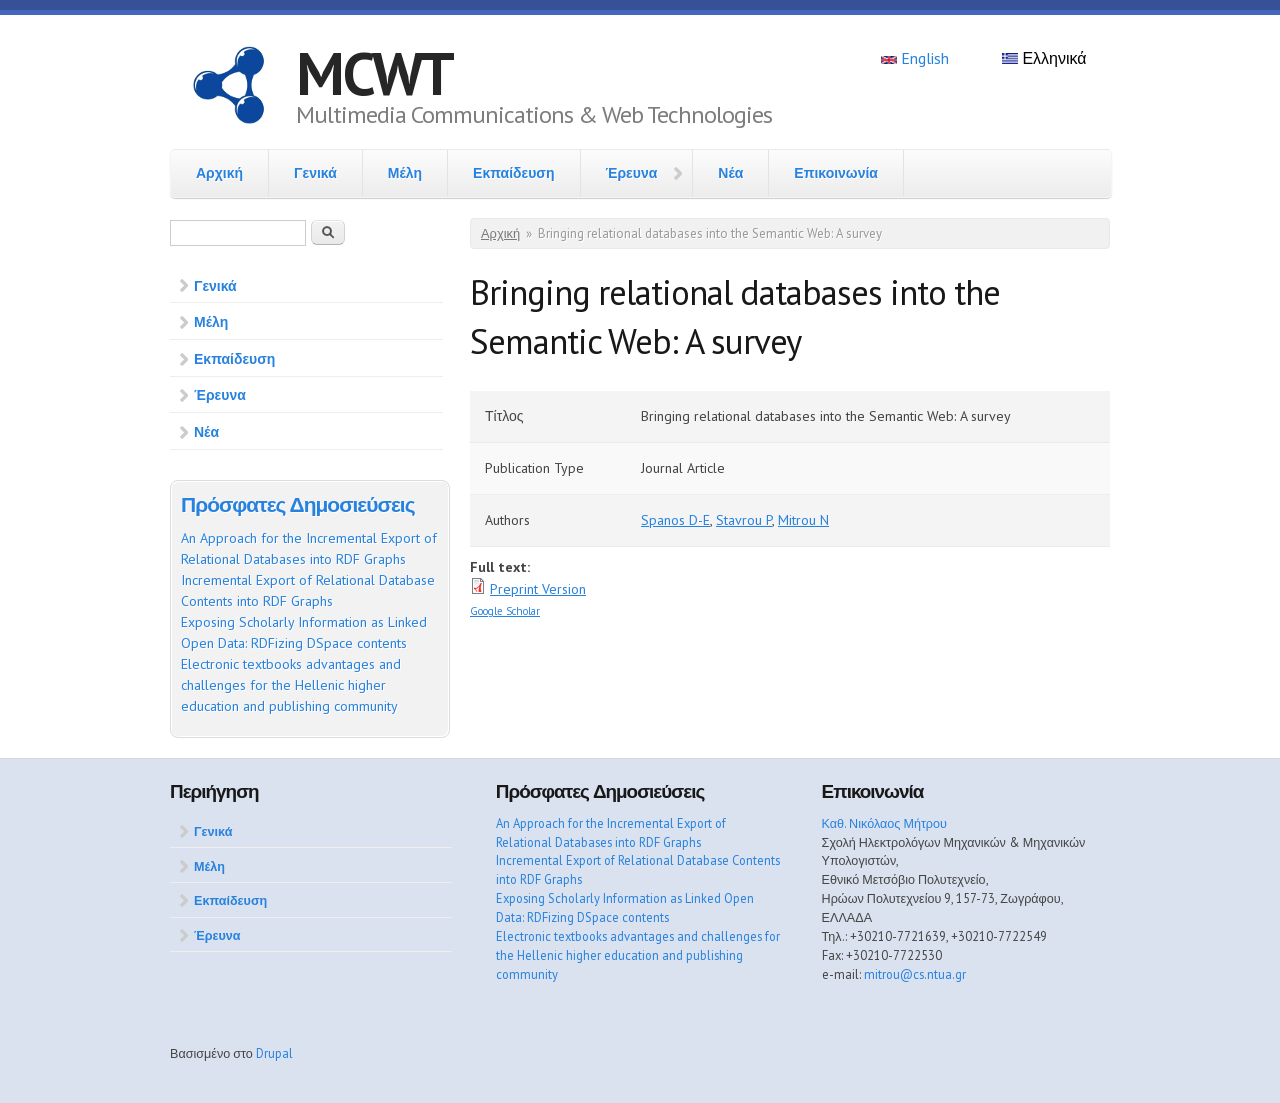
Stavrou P (744, 520)
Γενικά (315, 173)
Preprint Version (538, 589)
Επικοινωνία (836, 173)
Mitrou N (803, 520)
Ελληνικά (1044, 58)
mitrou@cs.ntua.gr (915, 974)
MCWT (374, 73)
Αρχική (219, 173)
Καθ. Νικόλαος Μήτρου (884, 823)
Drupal (274, 1053)
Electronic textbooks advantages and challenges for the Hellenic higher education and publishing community (291, 685)
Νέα (730, 173)
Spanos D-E (675, 520)
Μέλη (405, 173)
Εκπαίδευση (513, 173)
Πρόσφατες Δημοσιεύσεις (298, 504)
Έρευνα (632, 173)
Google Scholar (505, 611)
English (915, 58)
